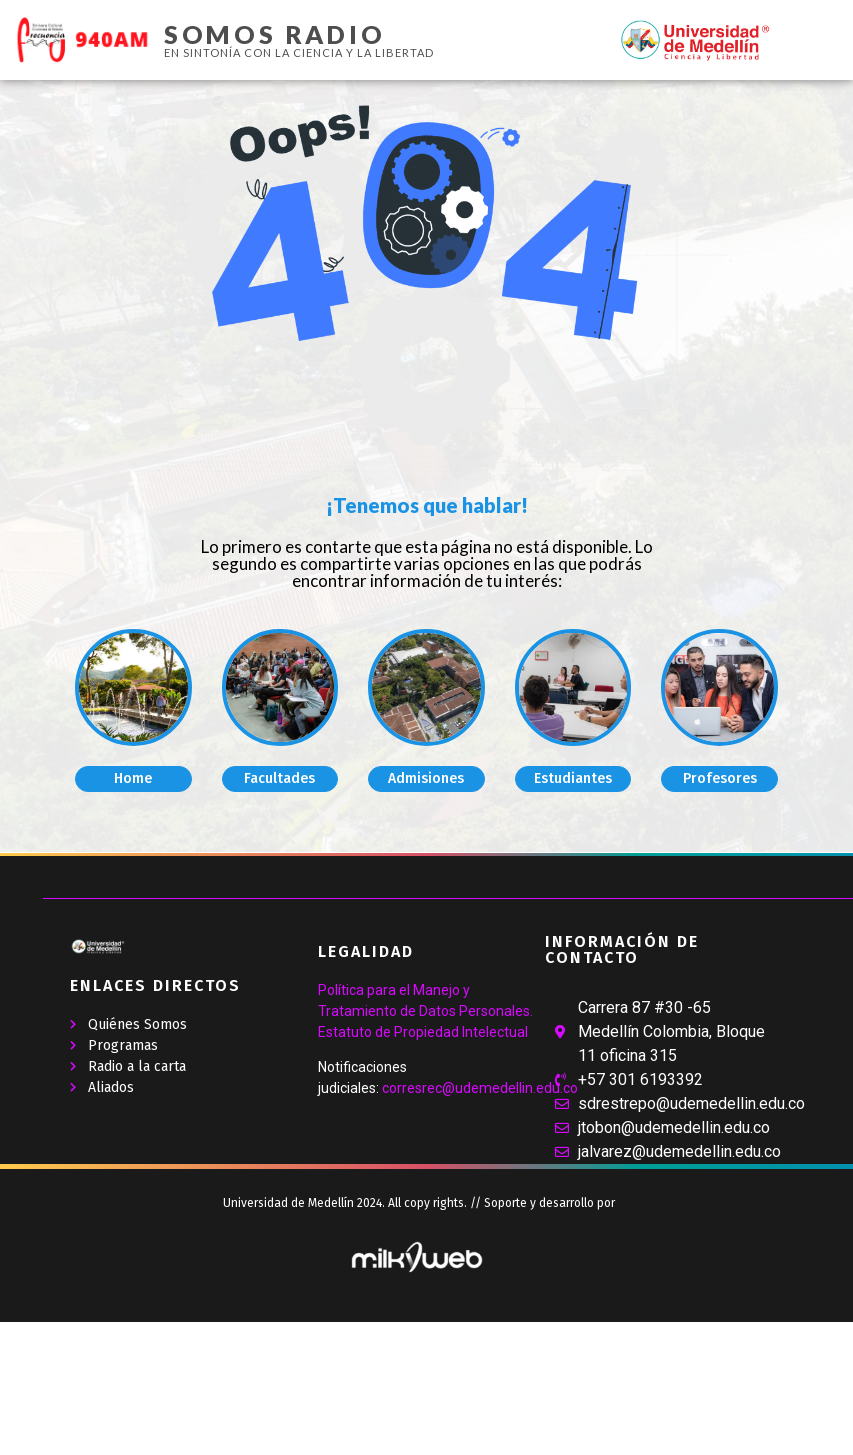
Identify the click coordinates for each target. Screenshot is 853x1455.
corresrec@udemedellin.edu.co (480, 1088)
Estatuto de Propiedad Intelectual (423, 1032)
